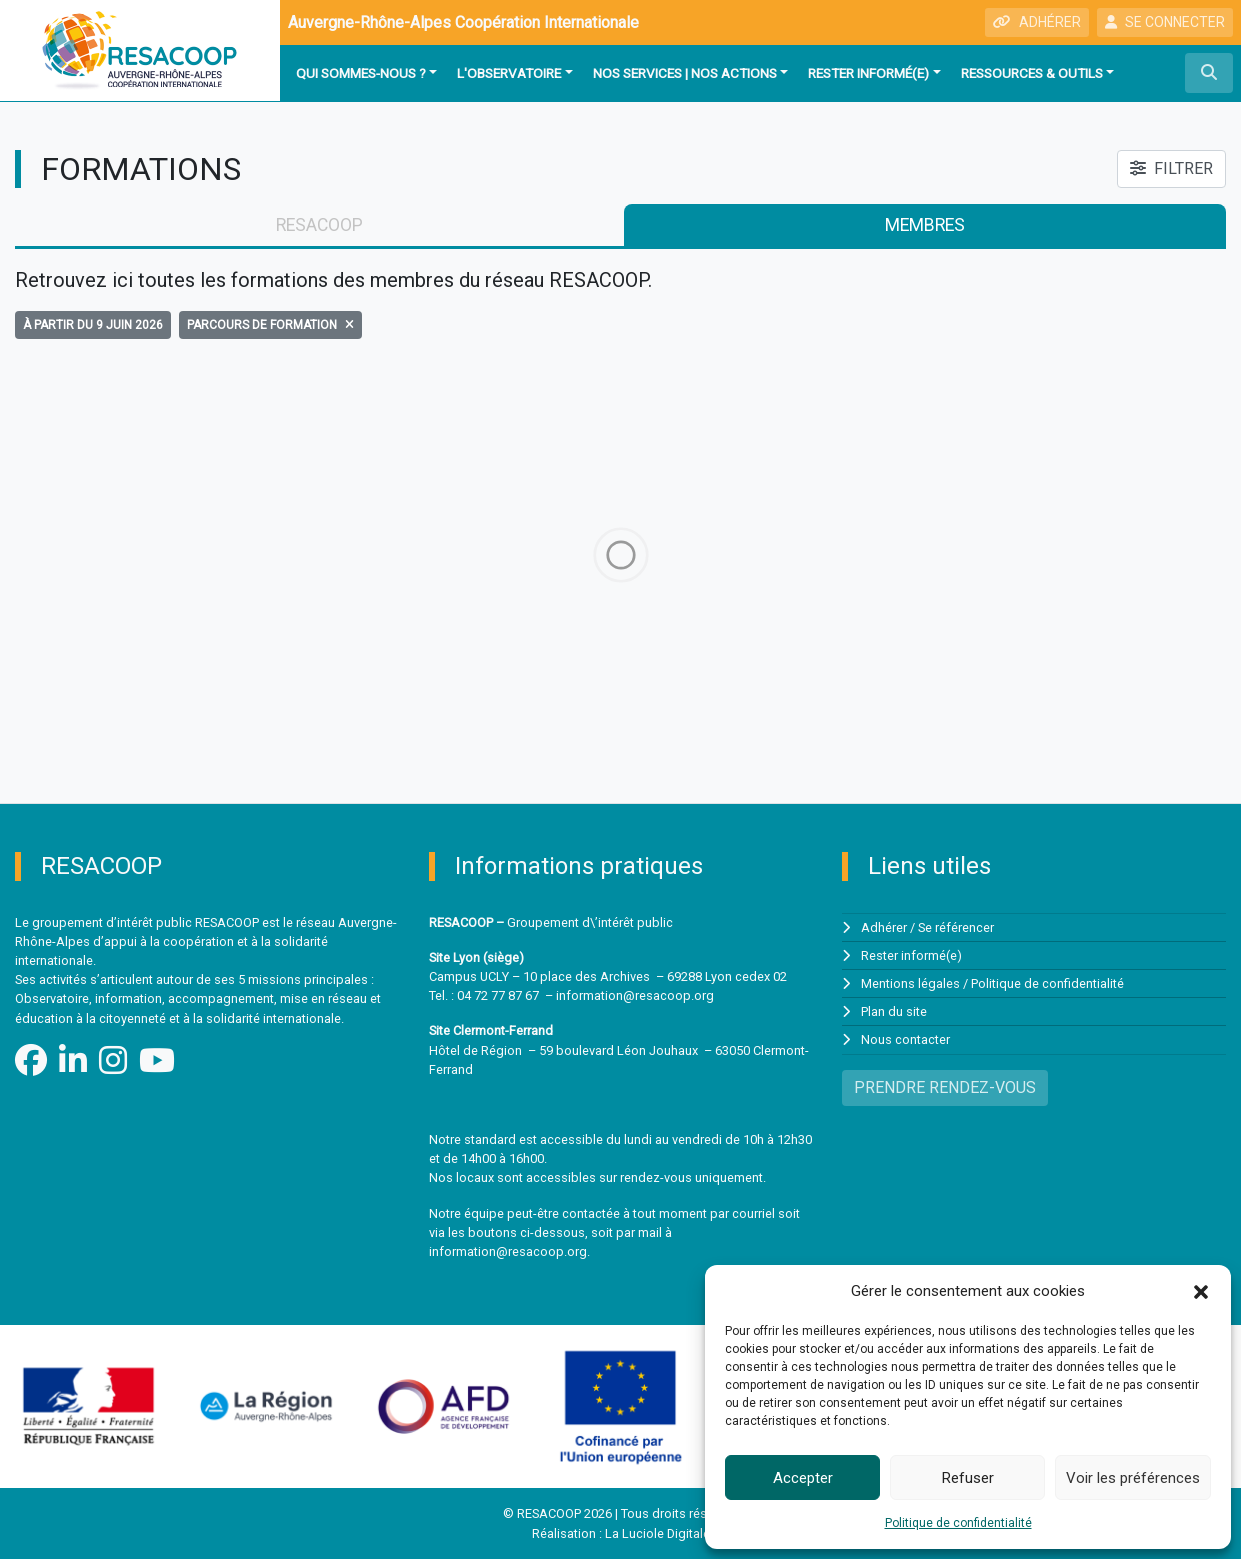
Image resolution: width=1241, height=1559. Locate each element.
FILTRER (1171, 168)
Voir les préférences (1133, 1478)
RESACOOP (319, 225)
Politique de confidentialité (958, 1523)
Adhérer (884, 927)
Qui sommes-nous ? (361, 73)
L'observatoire (509, 73)
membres (925, 225)
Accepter (803, 1478)
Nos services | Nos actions (685, 73)
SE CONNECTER (1165, 22)
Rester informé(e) (868, 73)
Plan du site (894, 1011)
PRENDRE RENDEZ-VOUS (945, 1087)
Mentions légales (910, 983)
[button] (1201, 1291)
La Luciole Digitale (657, 1533)
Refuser (968, 1478)
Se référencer (956, 927)
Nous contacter (905, 1039)
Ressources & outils (1032, 73)
